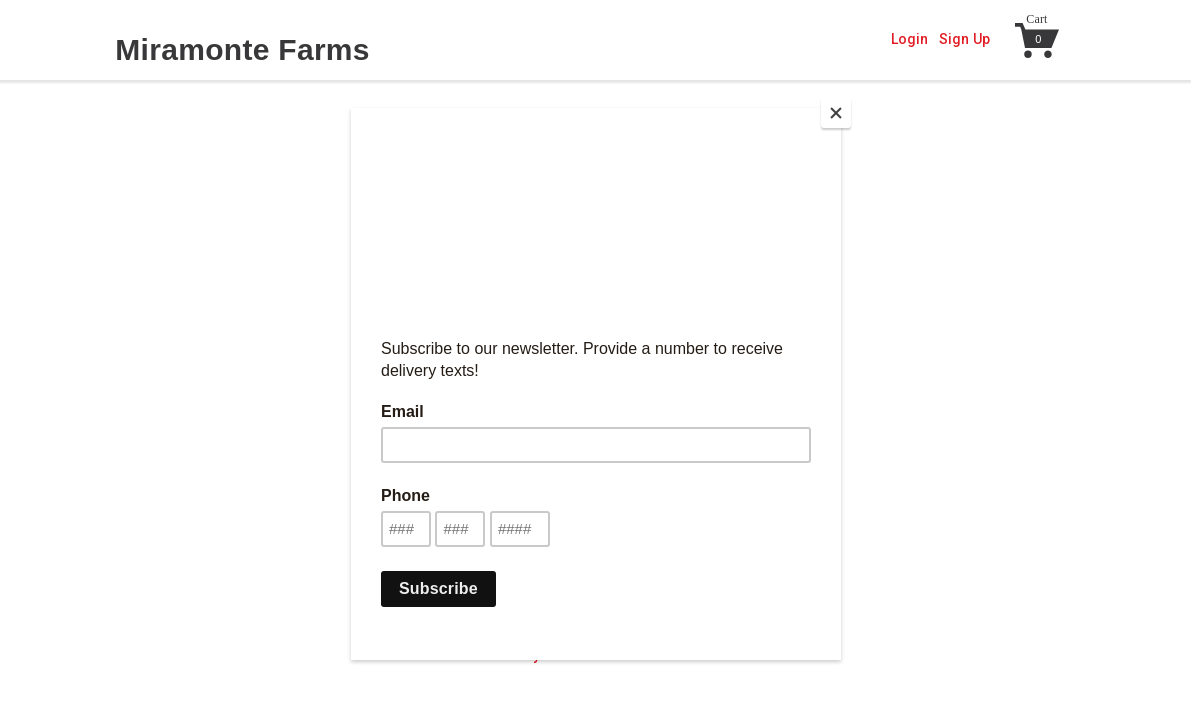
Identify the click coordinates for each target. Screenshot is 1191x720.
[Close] (836, 113)
